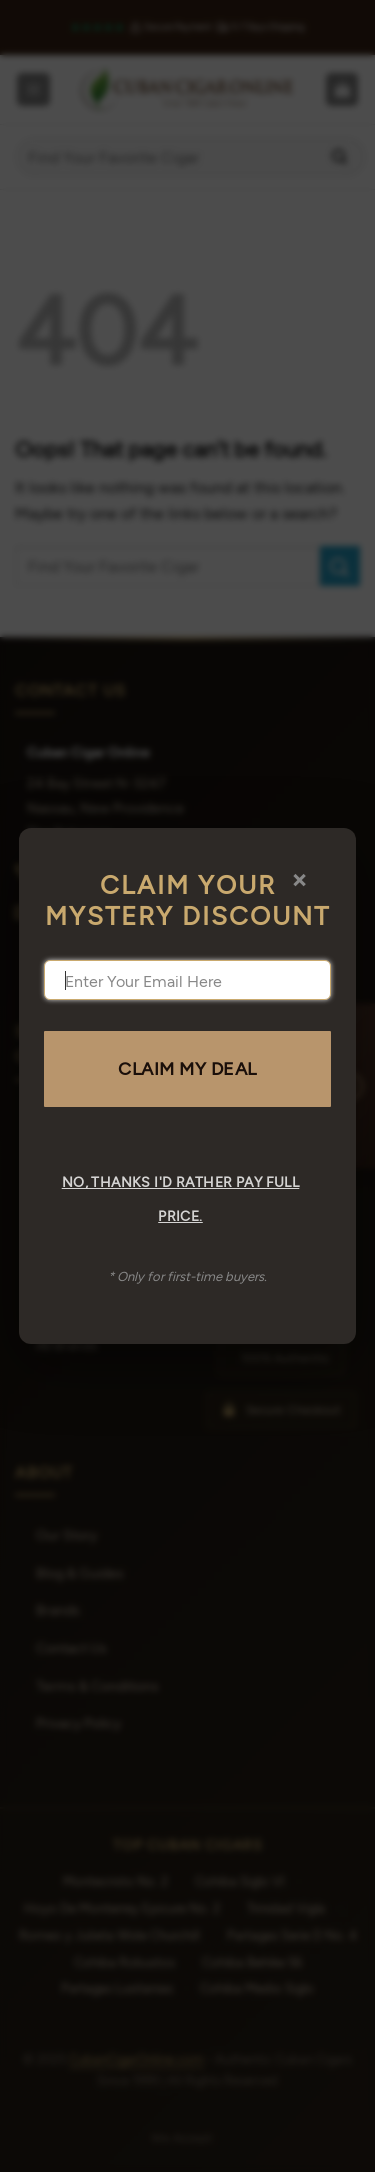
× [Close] (299, 878)
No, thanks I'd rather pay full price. (181, 1198)
